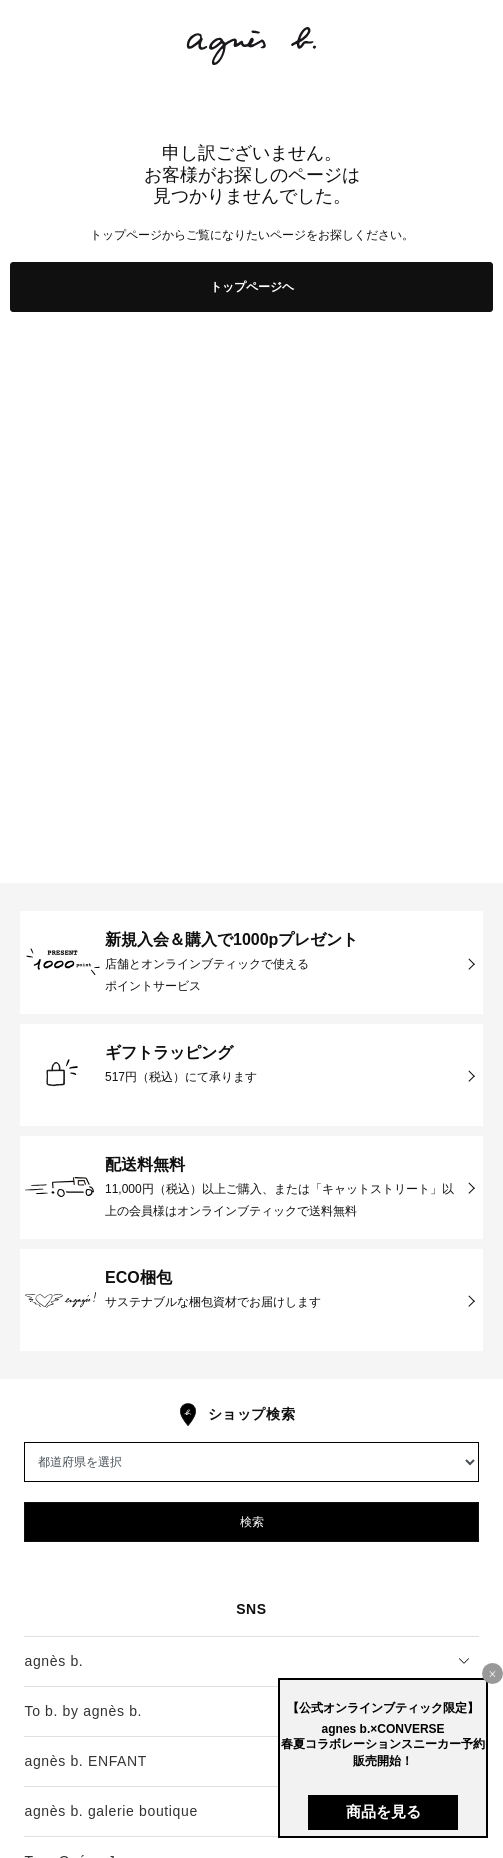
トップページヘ (252, 287)
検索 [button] (252, 1522)
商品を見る (383, 1811)
